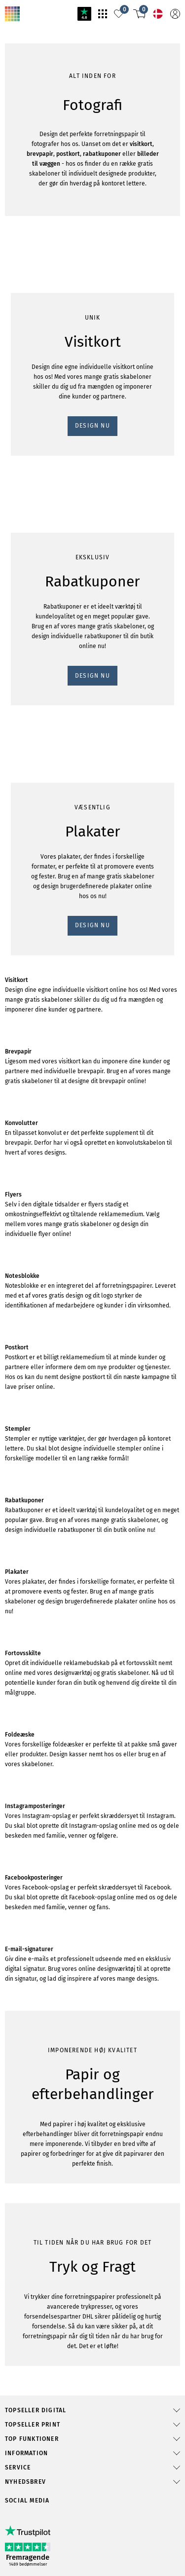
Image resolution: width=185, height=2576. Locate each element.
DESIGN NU (26, 616)
